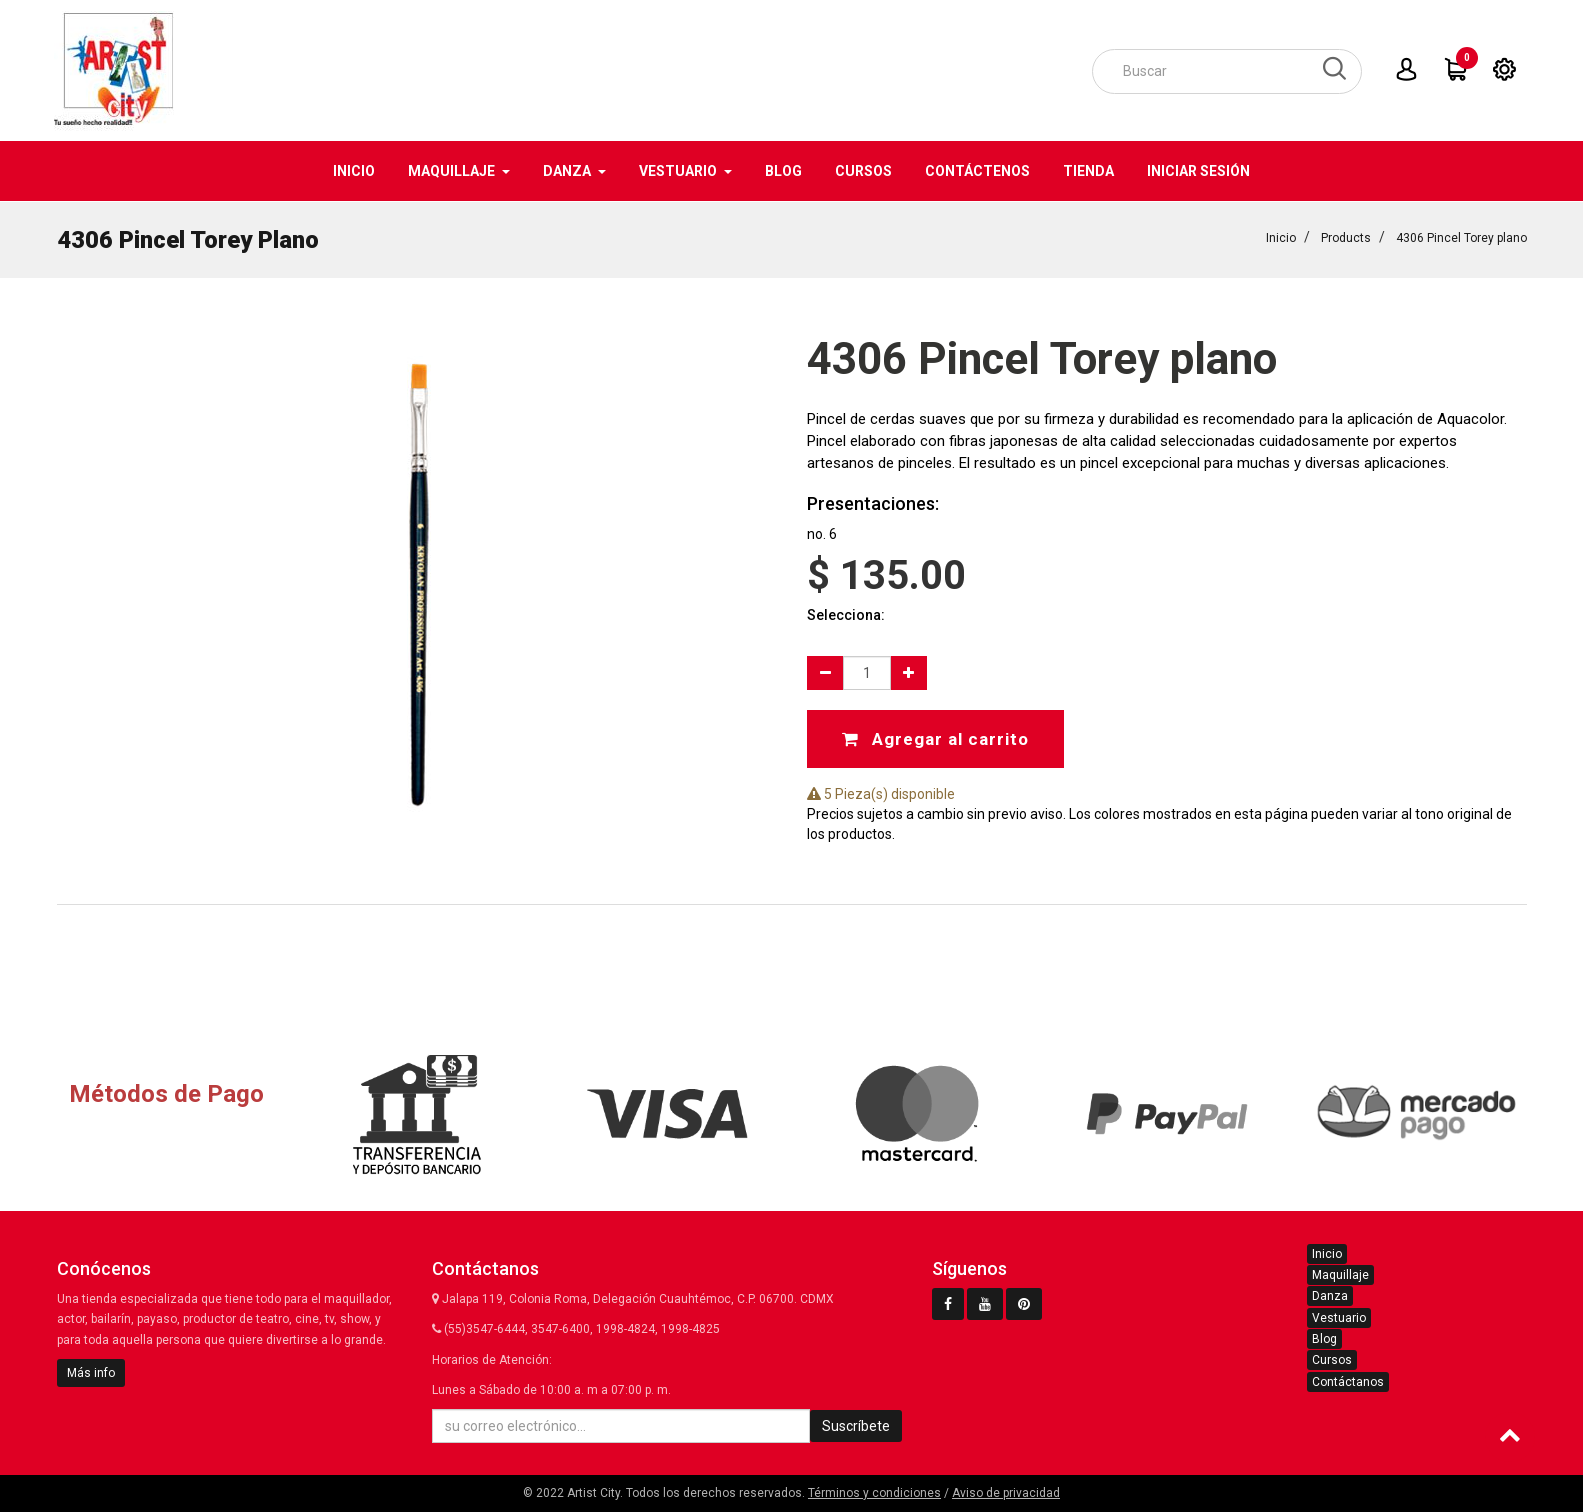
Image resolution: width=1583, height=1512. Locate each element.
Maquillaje (1340, 1275)
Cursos (1332, 1360)
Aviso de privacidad (1006, 1493)
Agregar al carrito (935, 737)
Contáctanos (1348, 1382)
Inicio (1281, 236)
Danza (1330, 1296)
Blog (1324, 1339)
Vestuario (1339, 1318)
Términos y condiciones (874, 1493)
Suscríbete (856, 1426)
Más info (91, 1373)
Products (1346, 236)
